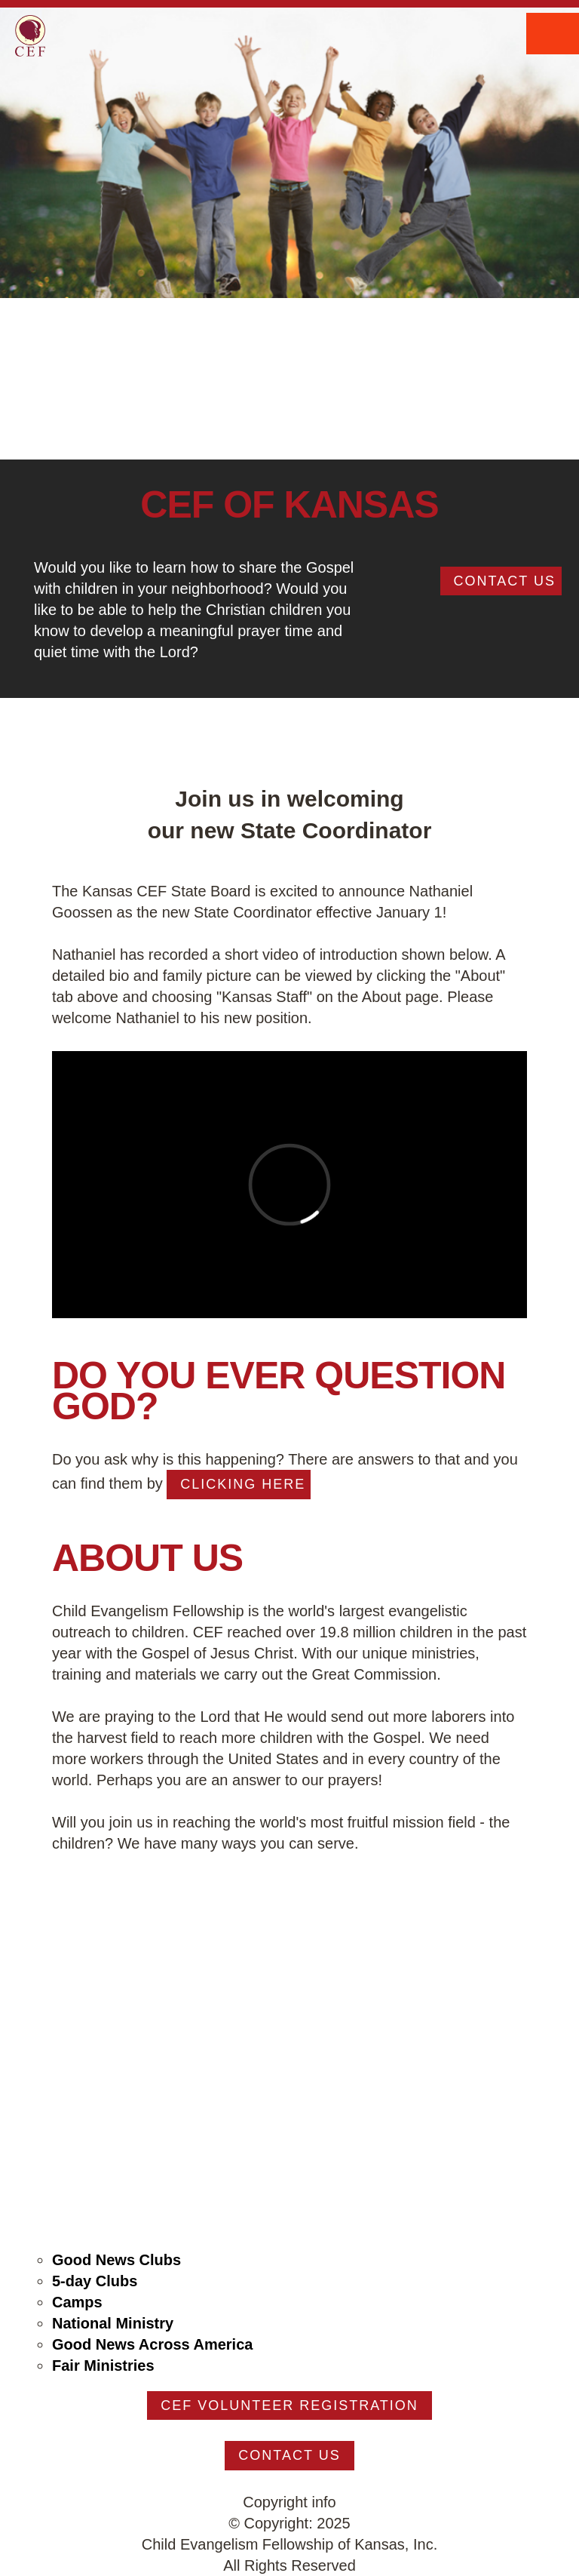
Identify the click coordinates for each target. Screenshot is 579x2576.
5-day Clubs (94, 2281)
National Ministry (112, 2323)
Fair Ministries (103, 2365)
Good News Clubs (116, 2260)
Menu (552, 33)
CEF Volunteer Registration (289, 2405)
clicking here (242, 1484)
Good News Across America (152, 2344)
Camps (77, 2302)
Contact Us (505, 581)
